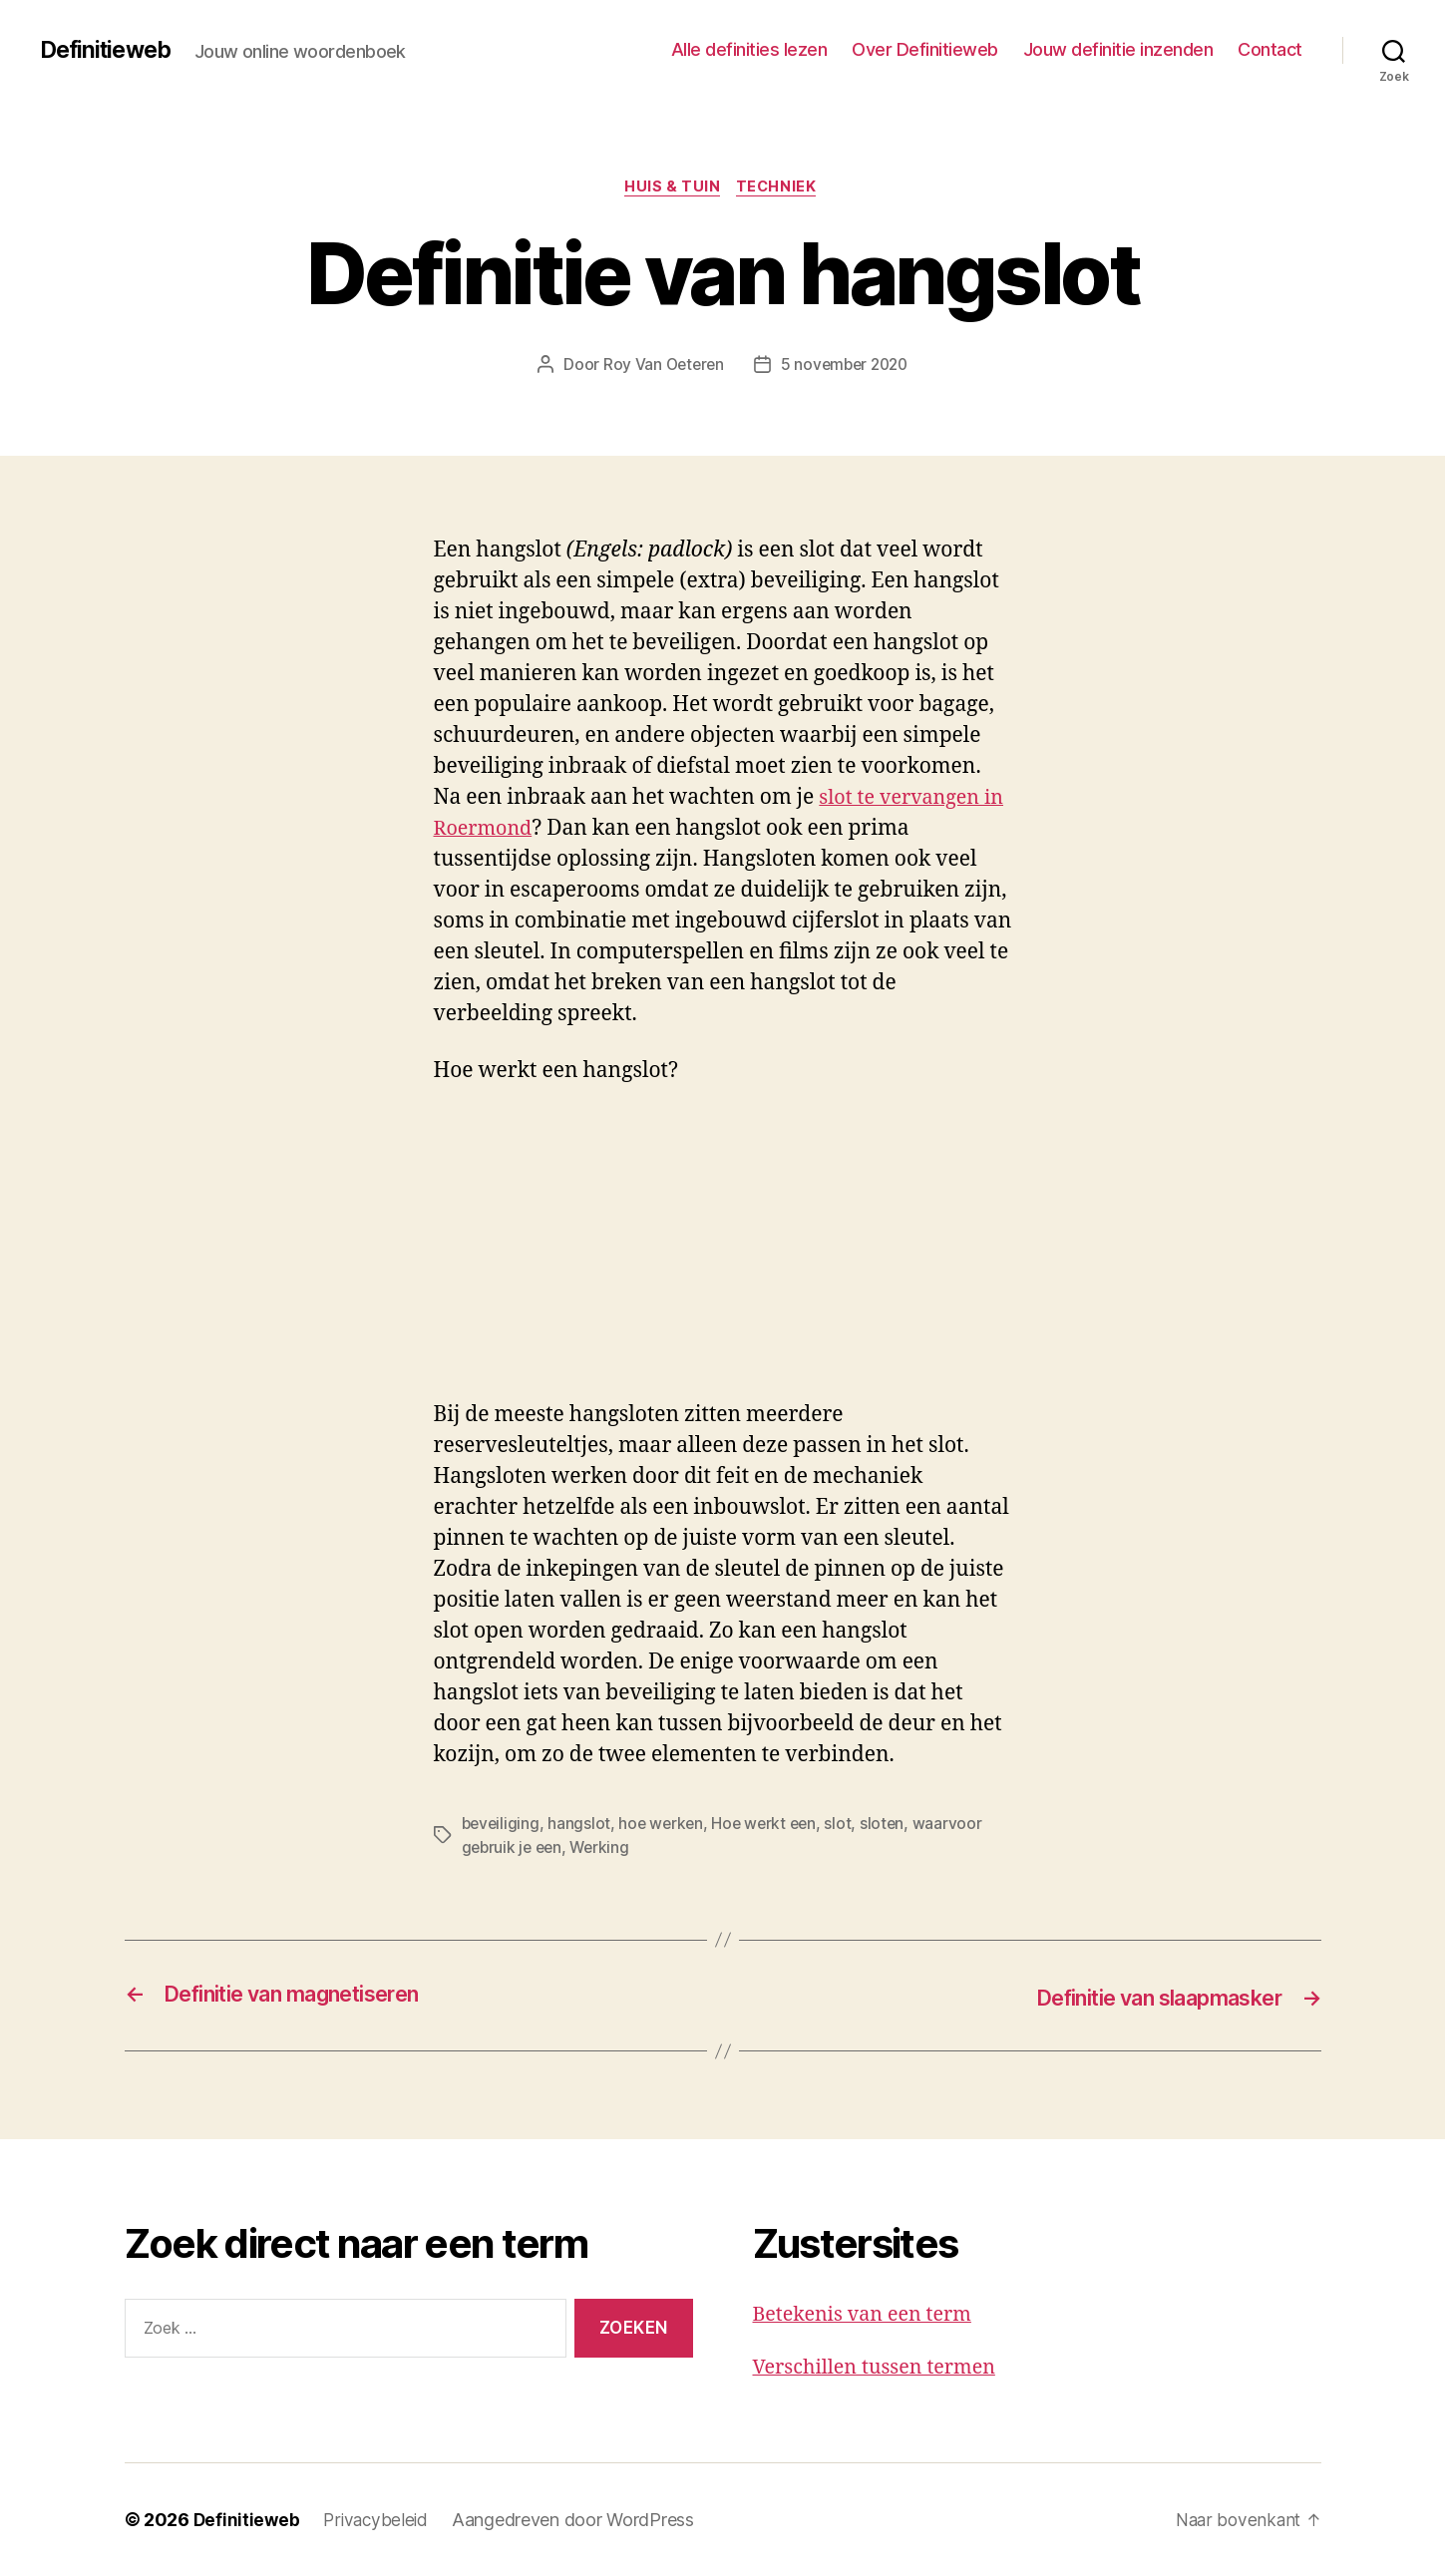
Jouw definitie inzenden (1118, 49)
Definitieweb (109, 50)
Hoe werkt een (771, 1825)
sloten (891, 1825)
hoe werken (664, 1825)
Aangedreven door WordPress (579, 2519)
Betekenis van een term (869, 2314)
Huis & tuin (672, 188)
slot (847, 1825)
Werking (604, 1849)
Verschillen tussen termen (882, 2367)
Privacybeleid (379, 2519)
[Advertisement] (289, 1255)
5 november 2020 (845, 366)
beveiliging (502, 1825)
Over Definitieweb (925, 49)
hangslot (581, 1825)
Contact (1270, 49)
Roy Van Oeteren (659, 366)
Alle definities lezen (749, 49)
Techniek (780, 188)
